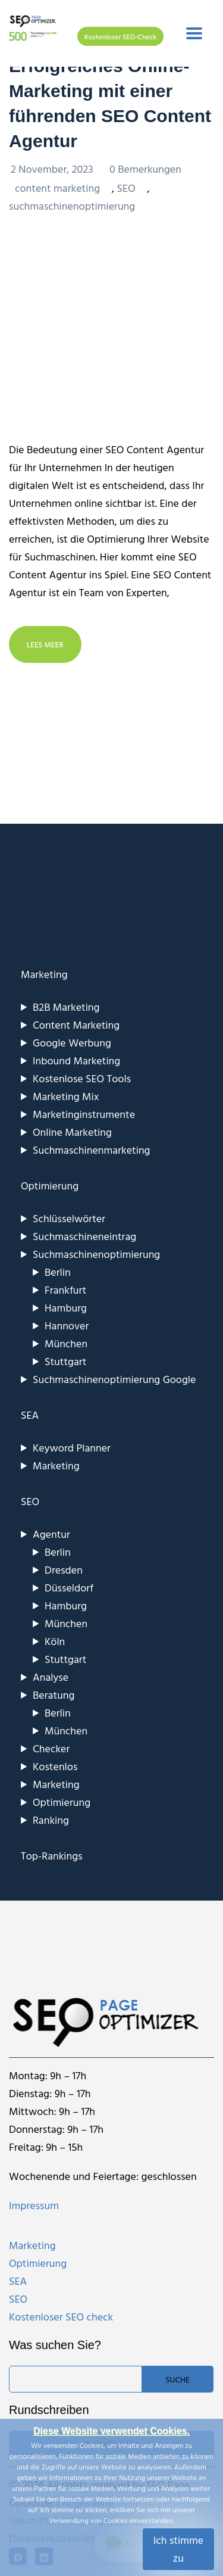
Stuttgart (65, 1361)
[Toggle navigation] (194, 33)
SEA (18, 2281)
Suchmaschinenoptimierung (96, 1254)
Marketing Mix (66, 1096)
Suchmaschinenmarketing (91, 1150)
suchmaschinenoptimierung (72, 206)
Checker (51, 1748)
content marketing (57, 188)
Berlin (58, 1272)
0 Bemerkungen (145, 169)
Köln (55, 1641)
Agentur (51, 1534)
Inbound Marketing (76, 1060)
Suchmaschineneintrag (84, 1236)
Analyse (50, 1677)
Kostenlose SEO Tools (82, 1078)
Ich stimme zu (178, 2549)
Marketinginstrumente (84, 1114)
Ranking (51, 1820)
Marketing (56, 1465)
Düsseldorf (69, 1588)
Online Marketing (72, 1132)
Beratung (53, 1695)
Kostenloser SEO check (61, 2317)
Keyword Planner (72, 1448)
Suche (177, 2379)
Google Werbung (72, 1043)
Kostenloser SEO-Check (120, 36)
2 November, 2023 (53, 169)
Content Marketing (76, 1025)
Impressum (34, 2205)
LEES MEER (45, 644)
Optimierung (61, 1802)
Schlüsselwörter (69, 1218)
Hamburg (66, 1308)
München (66, 1343)
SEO (126, 188)
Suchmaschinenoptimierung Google (114, 1379)
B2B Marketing (66, 1007)
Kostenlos (55, 1766)
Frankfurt (65, 1290)
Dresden (64, 1570)
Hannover (67, 1325)
